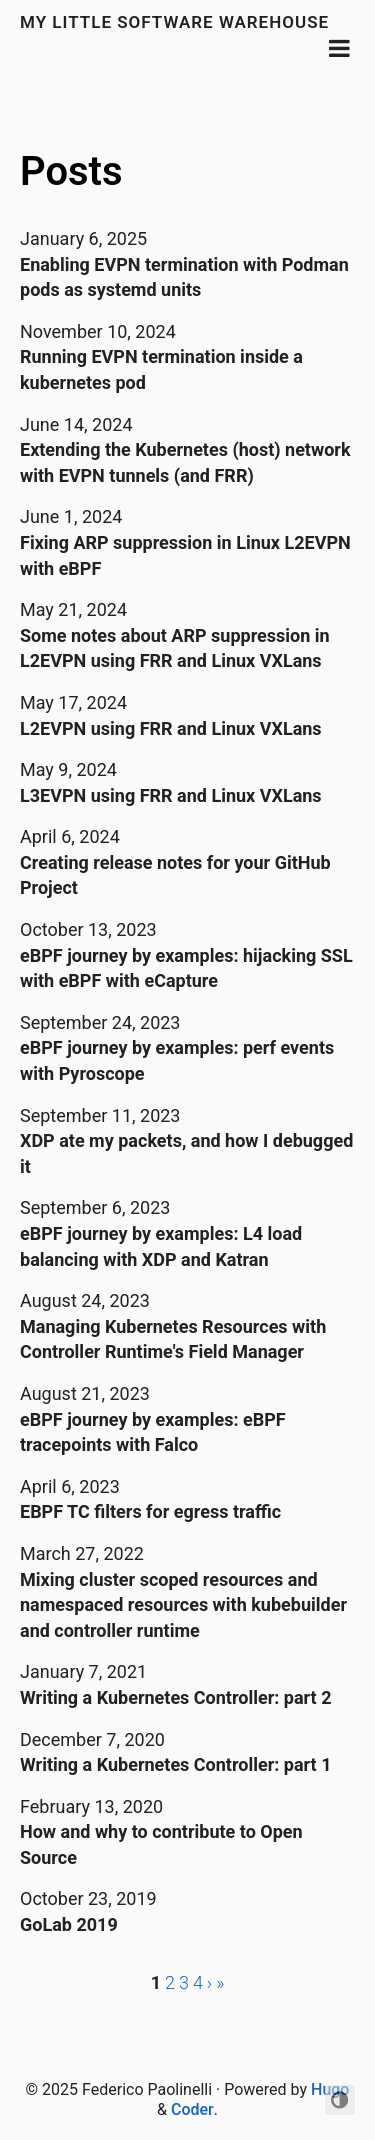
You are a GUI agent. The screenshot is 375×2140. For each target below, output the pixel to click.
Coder (192, 2109)
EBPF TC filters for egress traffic (150, 1511)
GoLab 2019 (69, 1924)
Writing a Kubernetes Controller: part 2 (176, 1697)
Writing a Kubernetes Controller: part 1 (176, 1764)
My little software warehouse (174, 22)
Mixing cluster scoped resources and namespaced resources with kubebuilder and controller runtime (183, 1605)
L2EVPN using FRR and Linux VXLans (171, 728)
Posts (71, 171)
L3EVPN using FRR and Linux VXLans (171, 795)
